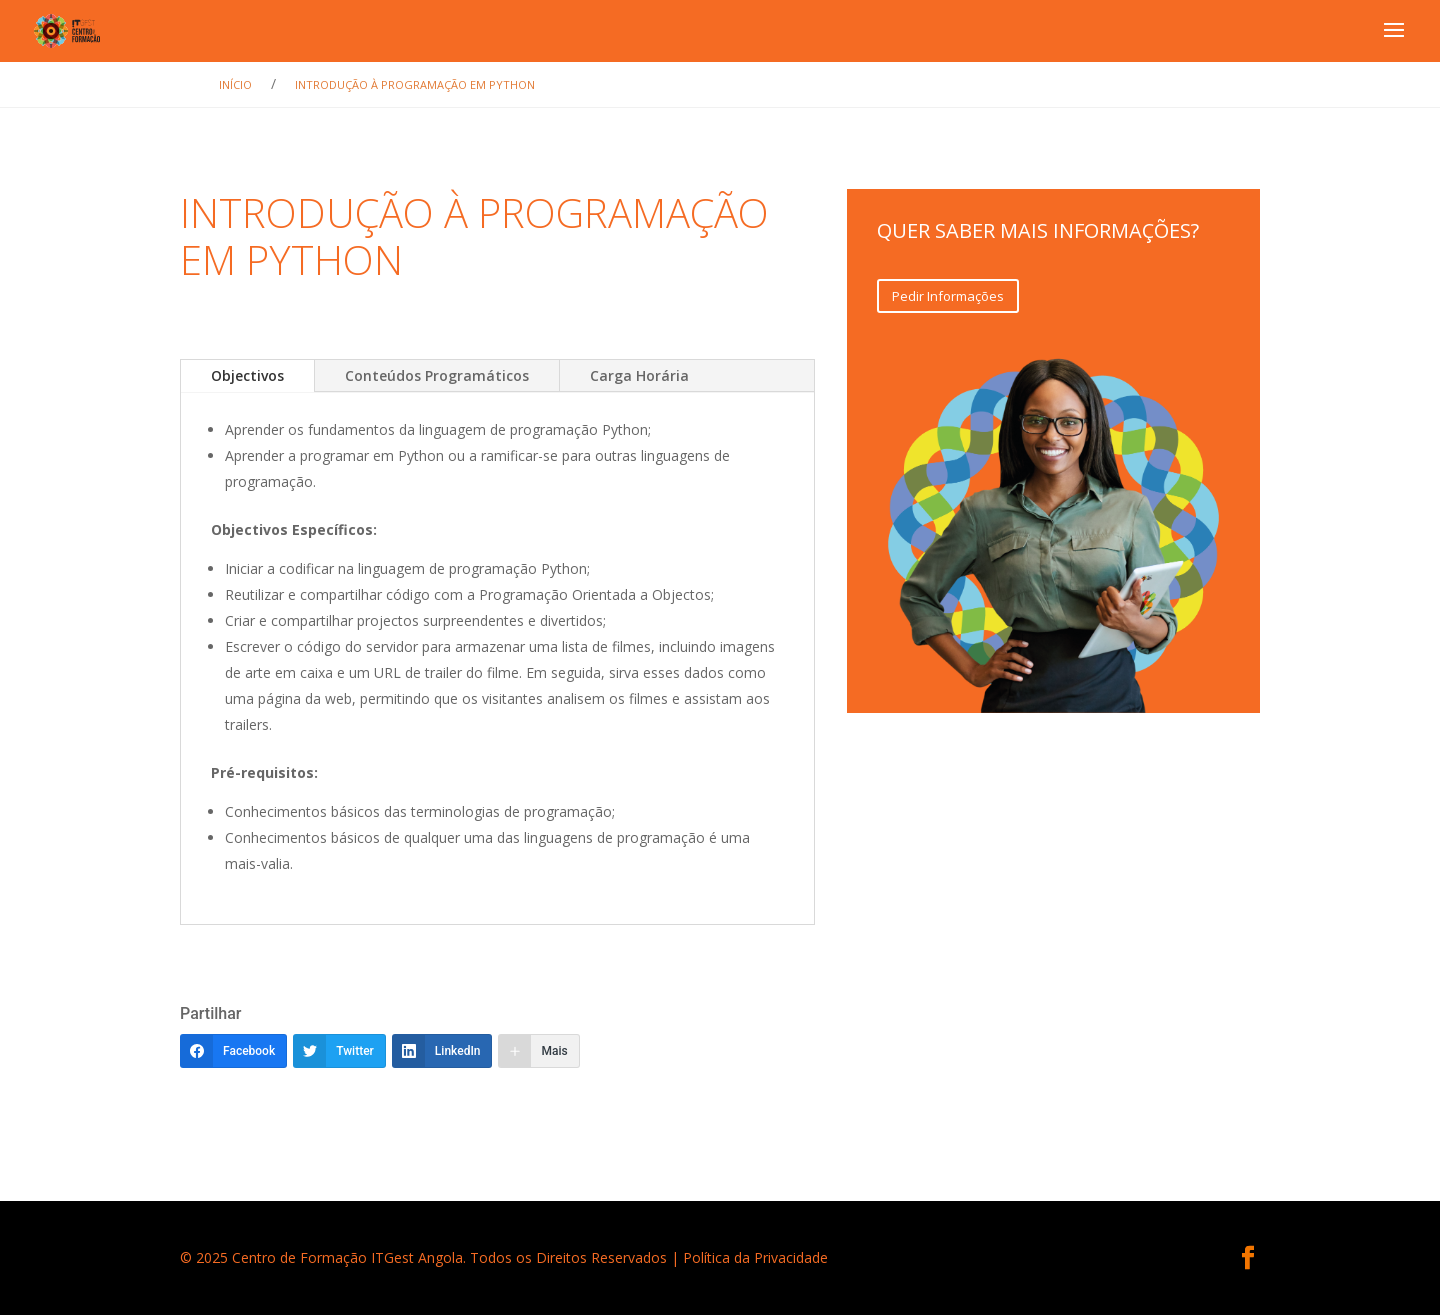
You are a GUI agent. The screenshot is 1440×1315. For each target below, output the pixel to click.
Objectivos (247, 375)
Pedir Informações (948, 296)
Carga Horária (639, 375)
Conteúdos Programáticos (437, 375)
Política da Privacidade (755, 1257)
